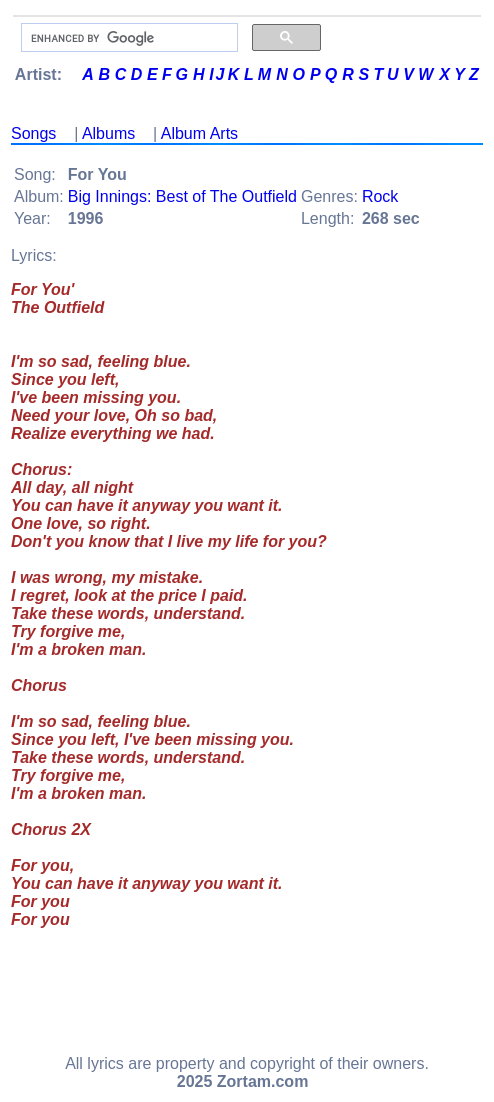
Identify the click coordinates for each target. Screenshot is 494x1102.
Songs (33, 133)
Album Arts (199, 133)
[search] (127, 38)
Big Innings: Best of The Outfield (182, 196)
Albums (108, 133)
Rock (380, 196)
